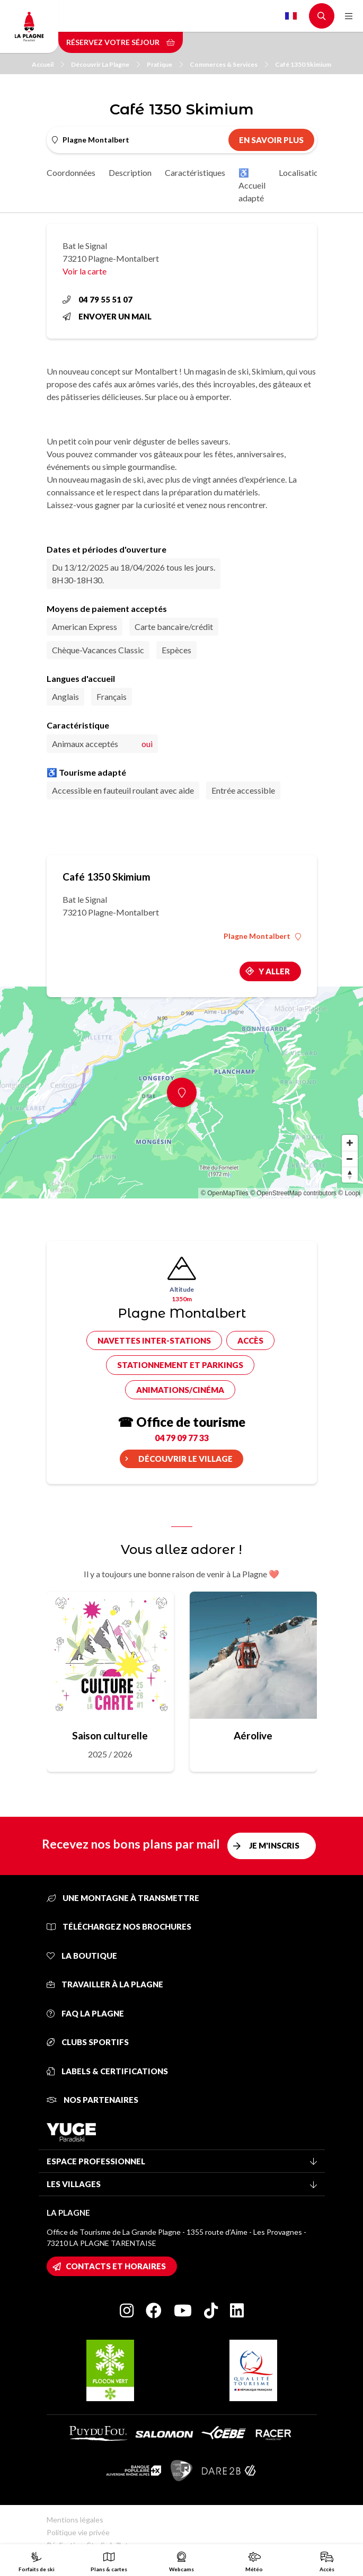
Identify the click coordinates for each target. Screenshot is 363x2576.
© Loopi (349, 1193)
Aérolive (253, 1735)
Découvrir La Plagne (105, 64)
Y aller (274, 971)
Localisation (301, 172)
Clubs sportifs (88, 2042)
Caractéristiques (195, 172)
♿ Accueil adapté (251, 185)
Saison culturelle (110, 1735)
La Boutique (82, 1955)
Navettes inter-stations (154, 1340)
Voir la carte (85, 271)
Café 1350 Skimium (303, 64)
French (291, 16)
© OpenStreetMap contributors (293, 1193)
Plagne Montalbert (262, 936)
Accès (250, 1340)
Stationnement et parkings (180, 1365)
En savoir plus (271, 140)
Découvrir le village (185, 1458)
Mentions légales (75, 2519)
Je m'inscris (274, 1845)
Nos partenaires (92, 2099)
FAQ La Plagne (85, 2013)
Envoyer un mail (107, 316)
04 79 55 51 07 (97, 299)
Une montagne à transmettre (123, 1898)
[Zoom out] (350, 1159)
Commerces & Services (229, 64)
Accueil (48, 64)
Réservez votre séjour (120, 42)
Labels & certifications (107, 2071)
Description (130, 172)
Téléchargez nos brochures (119, 1926)
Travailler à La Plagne (105, 1984)
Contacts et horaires (116, 2266)
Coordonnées (71, 172)
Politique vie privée (78, 2532)
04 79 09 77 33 (182, 1438)
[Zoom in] (350, 1143)
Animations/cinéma (180, 1389)
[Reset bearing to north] (350, 1175)
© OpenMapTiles (225, 1193)
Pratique (165, 64)
